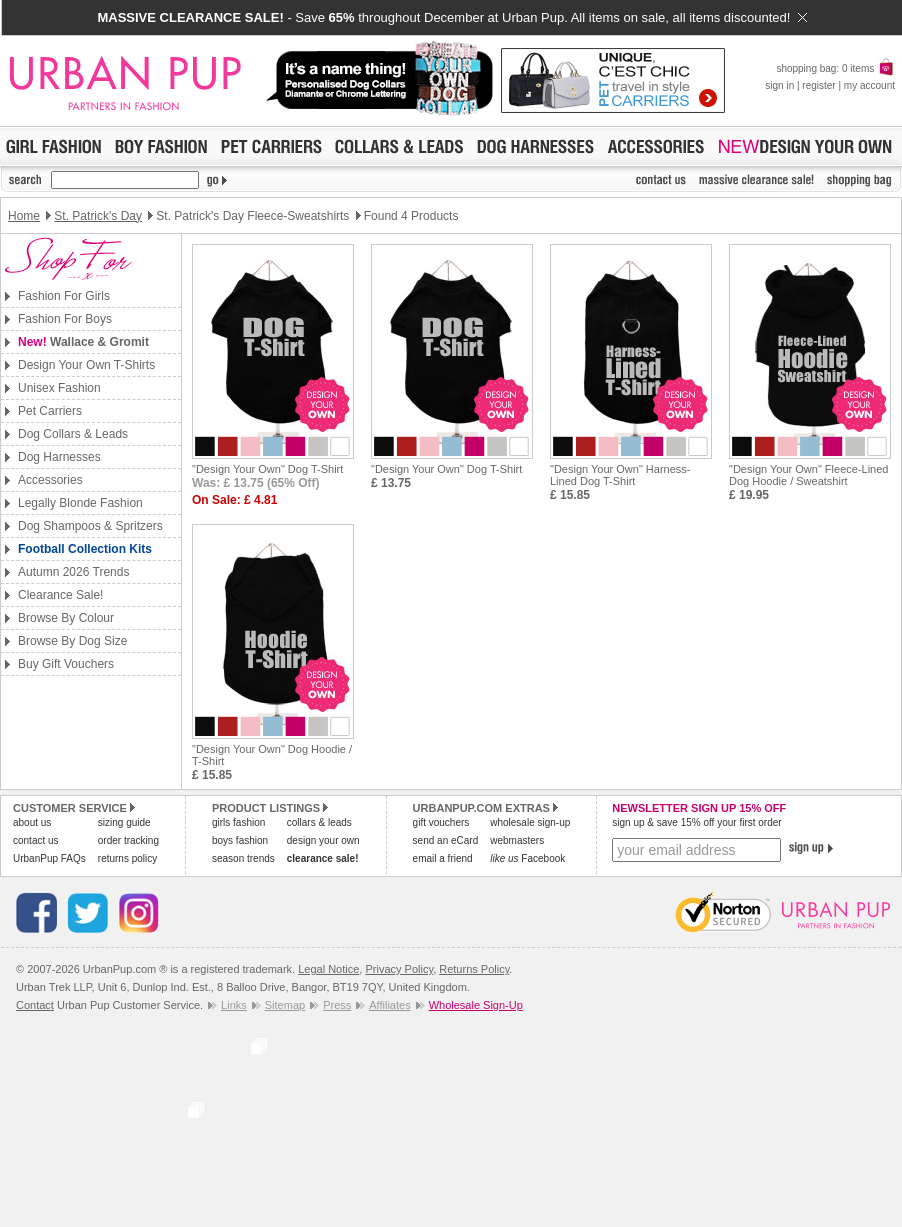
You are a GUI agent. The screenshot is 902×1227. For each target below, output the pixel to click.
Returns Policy (474, 969)
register (818, 85)
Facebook (527, 858)
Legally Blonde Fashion (80, 503)
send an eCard (446, 840)
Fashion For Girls (64, 296)
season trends (243, 858)
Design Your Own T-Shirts (86, 365)
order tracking (128, 840)
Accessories (50, 480)
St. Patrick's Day (98, 216)
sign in (779, 85)
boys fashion (240, 840)
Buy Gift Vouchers (66, 664)
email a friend (443, 858)
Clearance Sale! (60, 595)
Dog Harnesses (59, 457)
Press (337, 1005)
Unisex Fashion (59, 388)
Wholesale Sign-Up (476, 1005)
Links (234, 1005)
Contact (35, 1005)
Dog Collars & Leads (73, 434)
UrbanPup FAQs (49, 858)
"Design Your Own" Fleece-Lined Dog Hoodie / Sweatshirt (808, 475)
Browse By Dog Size (72, 641)
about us (32, 822)
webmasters (517, 840)
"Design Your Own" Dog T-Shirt (267, 469)
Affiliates (389, 1005)
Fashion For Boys (65, 319)
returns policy (127, 858)
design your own (323, 840)
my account (869, 85)
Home (24, 216)
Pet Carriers (50, 411)
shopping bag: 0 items (835, 68)
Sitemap (285, 1005)
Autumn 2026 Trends (73, 572)
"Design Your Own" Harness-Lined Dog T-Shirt (620, 475)
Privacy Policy (399, 969)
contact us (36, 840)
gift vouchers (441, 822)
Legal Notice (328, 969)
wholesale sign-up (530, 822)
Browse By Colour (66, 618)
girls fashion (238, 822)
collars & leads (319, 822)
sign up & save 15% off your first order (696, 822)
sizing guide (124, 822)
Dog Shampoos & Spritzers (90, 526)
